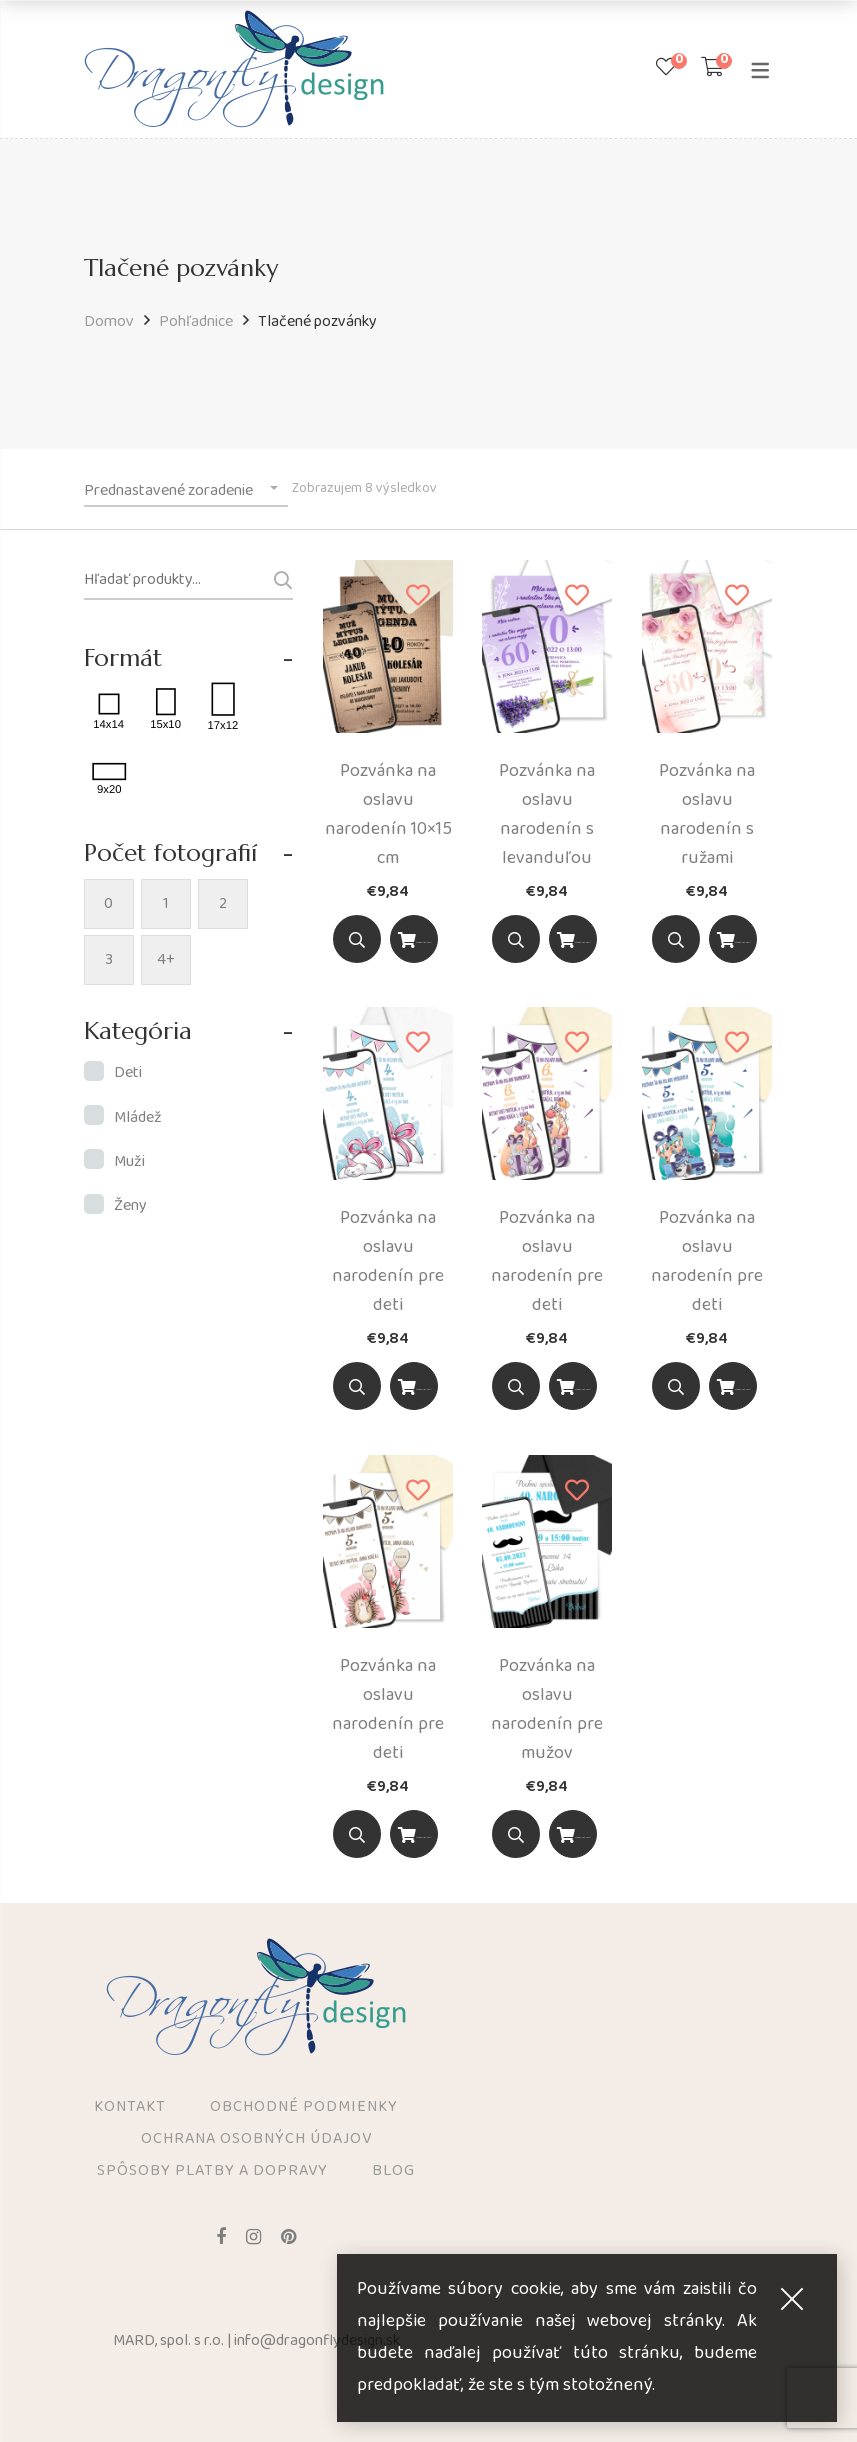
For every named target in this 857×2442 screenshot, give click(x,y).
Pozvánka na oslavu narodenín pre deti (388, 1261)
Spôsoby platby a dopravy (212, 2172)
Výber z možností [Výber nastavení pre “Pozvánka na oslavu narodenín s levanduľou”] (573, 942)
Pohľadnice (196, 321)
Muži (129, 1161)
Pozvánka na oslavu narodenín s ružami (707, 814)
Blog (393, 2172)
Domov (109, 321)
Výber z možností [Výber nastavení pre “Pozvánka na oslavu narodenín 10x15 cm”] (414, 942)
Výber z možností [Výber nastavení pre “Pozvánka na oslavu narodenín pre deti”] (414, 1389)
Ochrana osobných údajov (256, 2140)
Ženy (130, 1205)
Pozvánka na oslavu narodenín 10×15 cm (388, 814)
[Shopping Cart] (712, 69)
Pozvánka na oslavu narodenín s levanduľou (547, 814)
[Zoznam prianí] (666, 69)
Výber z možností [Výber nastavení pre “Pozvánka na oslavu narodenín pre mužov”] (573, 1837)
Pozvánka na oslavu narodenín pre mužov (547, 1709)
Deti (128, 1072)
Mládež (138, 1117)
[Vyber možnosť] (414, 939)
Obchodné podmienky (304, 2108)
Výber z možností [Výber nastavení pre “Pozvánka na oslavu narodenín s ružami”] (733, 942)
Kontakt (130, 2108)
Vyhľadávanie (275, 580)
